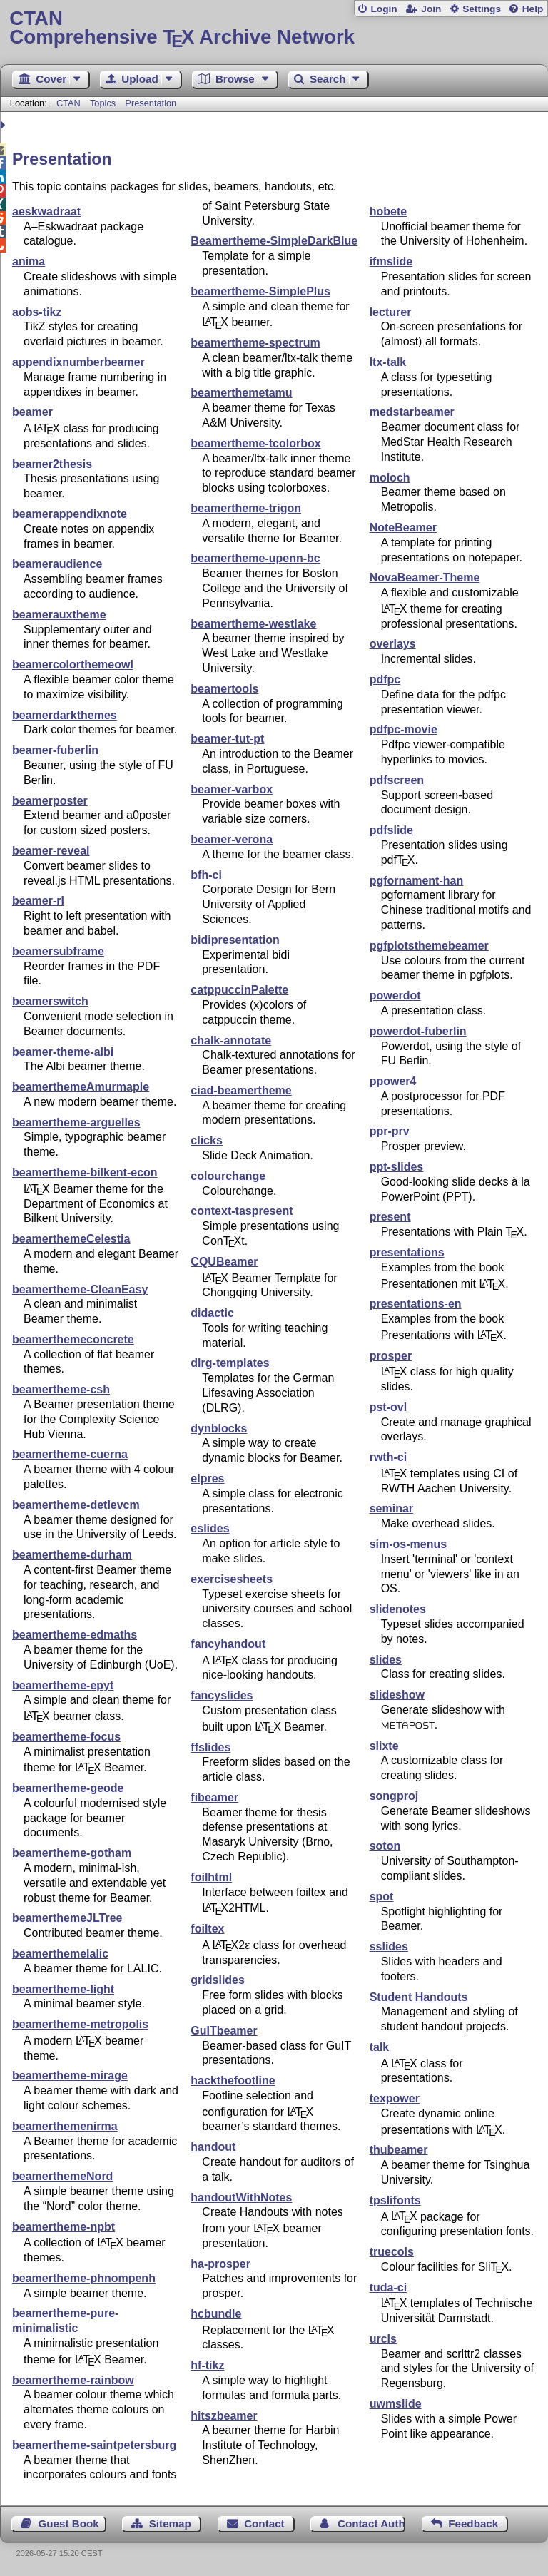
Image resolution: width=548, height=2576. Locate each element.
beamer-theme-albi (62, 1052)
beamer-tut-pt (227, 739)
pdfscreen (397, 780)
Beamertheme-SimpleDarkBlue (274, 241)
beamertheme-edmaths (74, 1635)
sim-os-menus (408, 1544)
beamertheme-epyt (62, 1685)
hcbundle (216, 2314)
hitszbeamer (224, 2416)
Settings (481, 9)
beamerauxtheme (59, 615)
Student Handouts (419, 1997)
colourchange (228, 1176)
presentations (407, 1252)
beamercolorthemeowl (72, 664)
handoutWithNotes (241, 2197)
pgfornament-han (417, 881)
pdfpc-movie (403, 729)
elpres (207, 1478)
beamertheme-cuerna (70, 1454)
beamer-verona (232, 839)
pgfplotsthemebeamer (429, 946)
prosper (391, 1356)
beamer (32, 412)
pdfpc (385, 679)
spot (382, 1896)
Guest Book (69, 2524)
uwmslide (396, 2404)
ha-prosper (220, 2264)
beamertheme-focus (66, 1737)
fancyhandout (228, 1644)
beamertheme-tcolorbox (255, 443)
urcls (383, 2339)
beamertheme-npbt (63, 2227)
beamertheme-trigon (246, 508)
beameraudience (57, 564)
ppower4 (393, 1081)
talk (380, 2047)
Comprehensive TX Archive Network (273, 28)
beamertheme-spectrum (255, 343)
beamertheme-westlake (253, 624)
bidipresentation (235, 940)
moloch (390, 478)
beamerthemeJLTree (67, 1918)
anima (28, 261)
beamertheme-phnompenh (84, 2278)
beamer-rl (38, 901)
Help (533, 9)
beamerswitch (50, 1001)
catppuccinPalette (239, 990)
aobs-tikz (36, 312)
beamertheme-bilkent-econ (85, 1172)
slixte (384, 1746)
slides (386, 1660)
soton (385, 1846)
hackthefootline (233, 2080)
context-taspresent (242, 1211)
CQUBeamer (224, 1262)
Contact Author (371, 2524)
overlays (393, 644)
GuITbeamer (224, 2031)
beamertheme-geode (68, 1788)
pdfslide (391, 830)
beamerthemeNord (62, 2176)
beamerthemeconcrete (73, 1339)
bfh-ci (206, 875)
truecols (392, 2252)
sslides (389, 1946)
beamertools (224, 689)
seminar (391, 1508)
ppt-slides (397, 1167)
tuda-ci (388, 2287)
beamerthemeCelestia (71, 1239)
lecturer (391, 312)
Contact (264, 2524)
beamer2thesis (52, 464)
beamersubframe (58, 951)
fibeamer (214, 1797)
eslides (210, 1528)
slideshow (397, 1695)
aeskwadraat (46, 211)
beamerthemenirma (65, 2126)
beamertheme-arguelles (76, 1122)
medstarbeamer (412, 412)
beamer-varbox (232, 789)
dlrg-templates (230, 1363)
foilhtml (211, 1877)
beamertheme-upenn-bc (255, 558)
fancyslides (222, 1695)
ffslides (210, 1747)
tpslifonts (395, 2200)
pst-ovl (388, 1407)
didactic (212, 1313)
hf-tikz (207, 2365)
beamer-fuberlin (55, 750)
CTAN (68, 103)
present (390, 1217)
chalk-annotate (231, 1040)
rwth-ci (388, 1457)
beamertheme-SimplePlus (260, 291)
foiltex (207, 1929)
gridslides (218, 1980)
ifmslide (391, 261)
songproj (394, 1796)
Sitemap (170, 2524)
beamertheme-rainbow (73, 2380)
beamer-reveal (51, 851)
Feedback (473, 2524)
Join (431, 9)
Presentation (150, 103)
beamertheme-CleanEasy (80, 1289)
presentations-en (416, 1304)
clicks (206, 1140)
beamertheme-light (63, 1989)
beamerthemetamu (241, 393)
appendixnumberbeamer (78, 362)
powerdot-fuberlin (418, 1031)
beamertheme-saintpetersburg (94, 2445)
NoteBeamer (403, 527)
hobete (388, 211)
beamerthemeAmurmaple (80, 1087)
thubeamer (399, 2150)
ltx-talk (388, 362)
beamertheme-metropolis (80, 2024)
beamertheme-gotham (71, 1853)
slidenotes (398, 1609)
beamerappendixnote (69, 514)
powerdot (395, 995)
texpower (395, 2098)
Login (383, 9)
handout (213, 2147)
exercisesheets (232, 1579)
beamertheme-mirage (70, 2076)
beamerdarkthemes (64, 715)
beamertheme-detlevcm (76, 1505)
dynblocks (219, 1428)
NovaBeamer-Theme (425, 577)
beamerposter (50, 801)
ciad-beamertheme (241, 1090)
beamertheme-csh (61, 1389)
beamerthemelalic (60, 1954)
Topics (104, 103)
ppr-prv (390, 1131)
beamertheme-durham (72, 1555)
